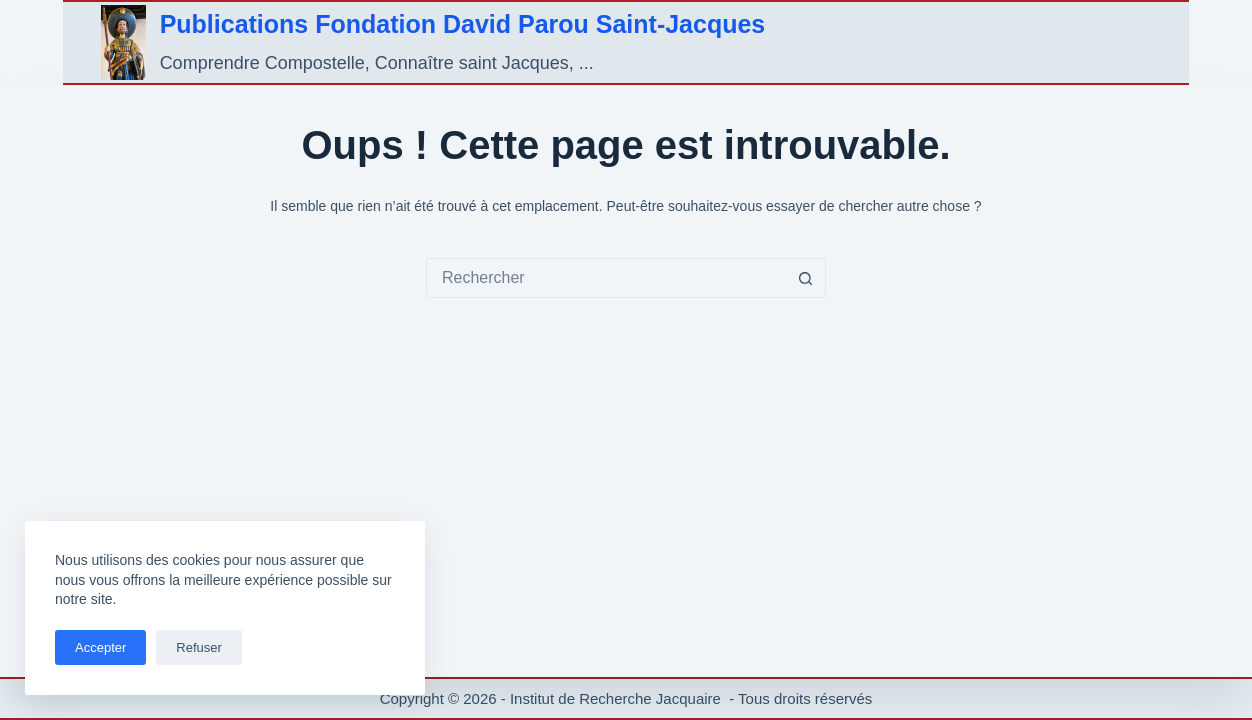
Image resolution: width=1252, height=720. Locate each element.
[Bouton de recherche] (806, 278)
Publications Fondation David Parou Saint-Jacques (463, 24)
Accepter (100, 647)
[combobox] (607, 278)
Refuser (199, 647)
